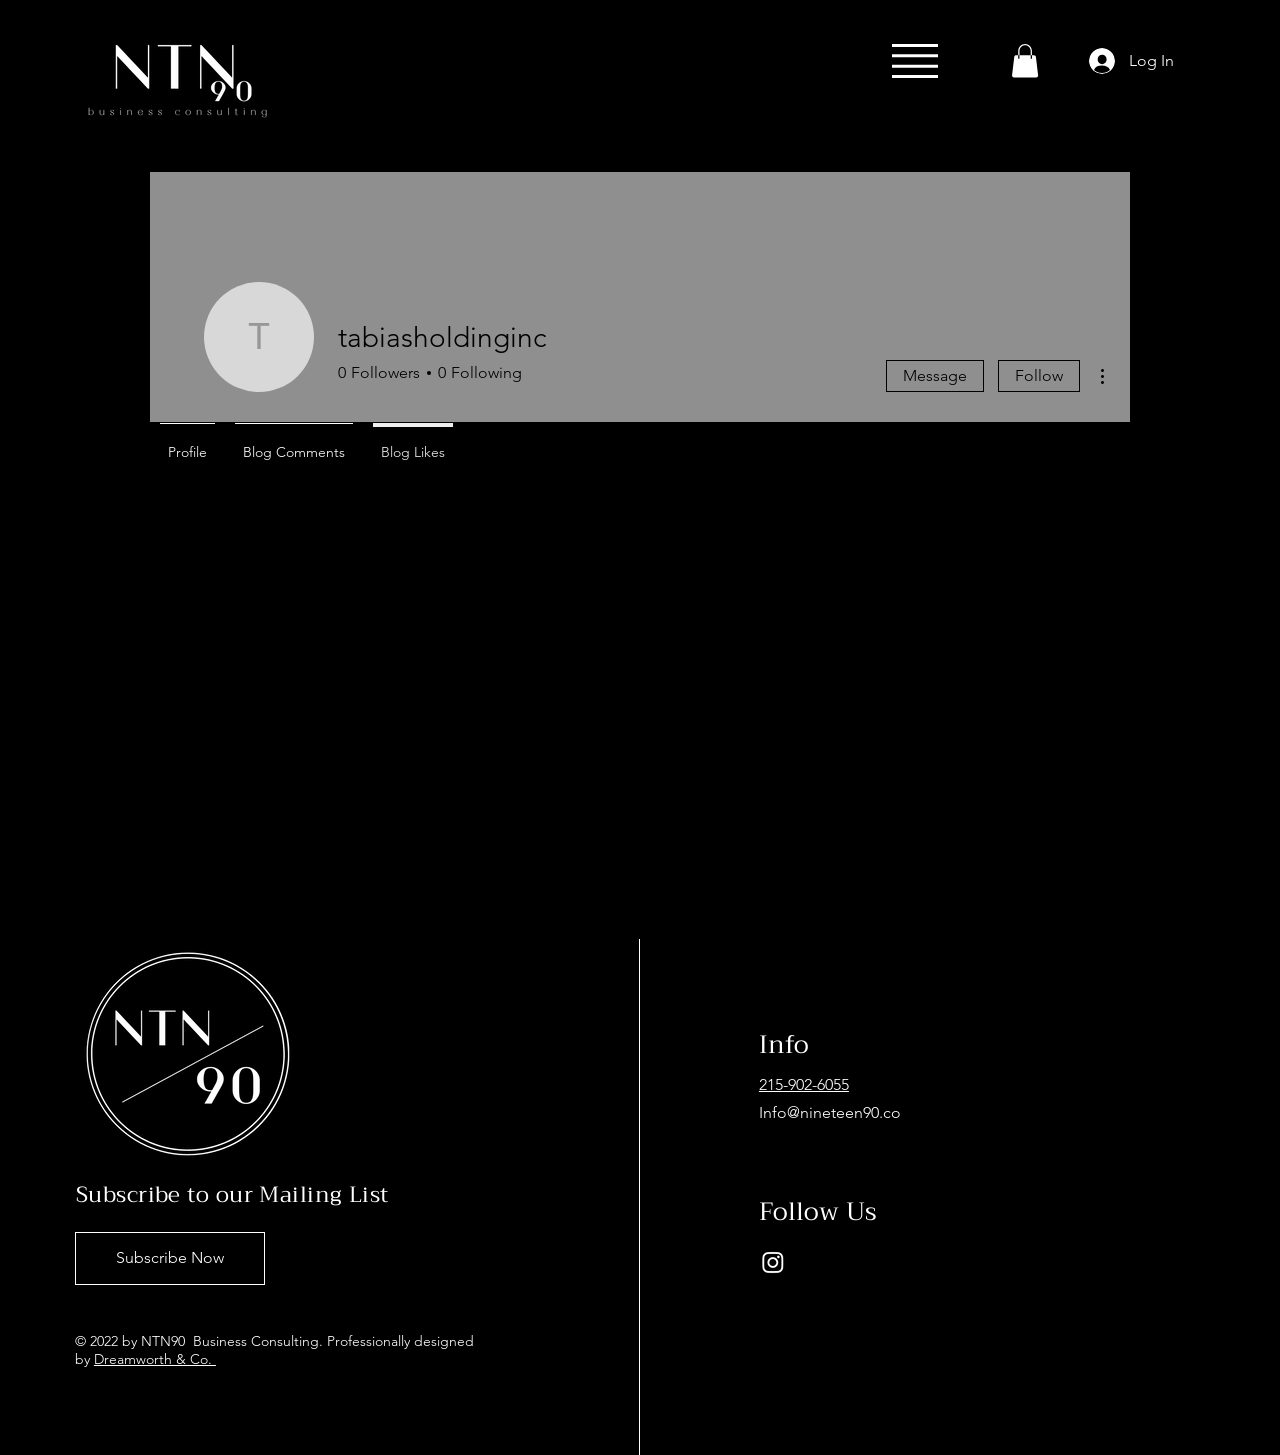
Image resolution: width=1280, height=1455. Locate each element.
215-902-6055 (804, 1084)
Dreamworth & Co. (155, 1359)
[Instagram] (773, 1262)
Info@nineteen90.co (830, 1112)
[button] (915, 61)
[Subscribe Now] (170, 1258)
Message (935, 375)
